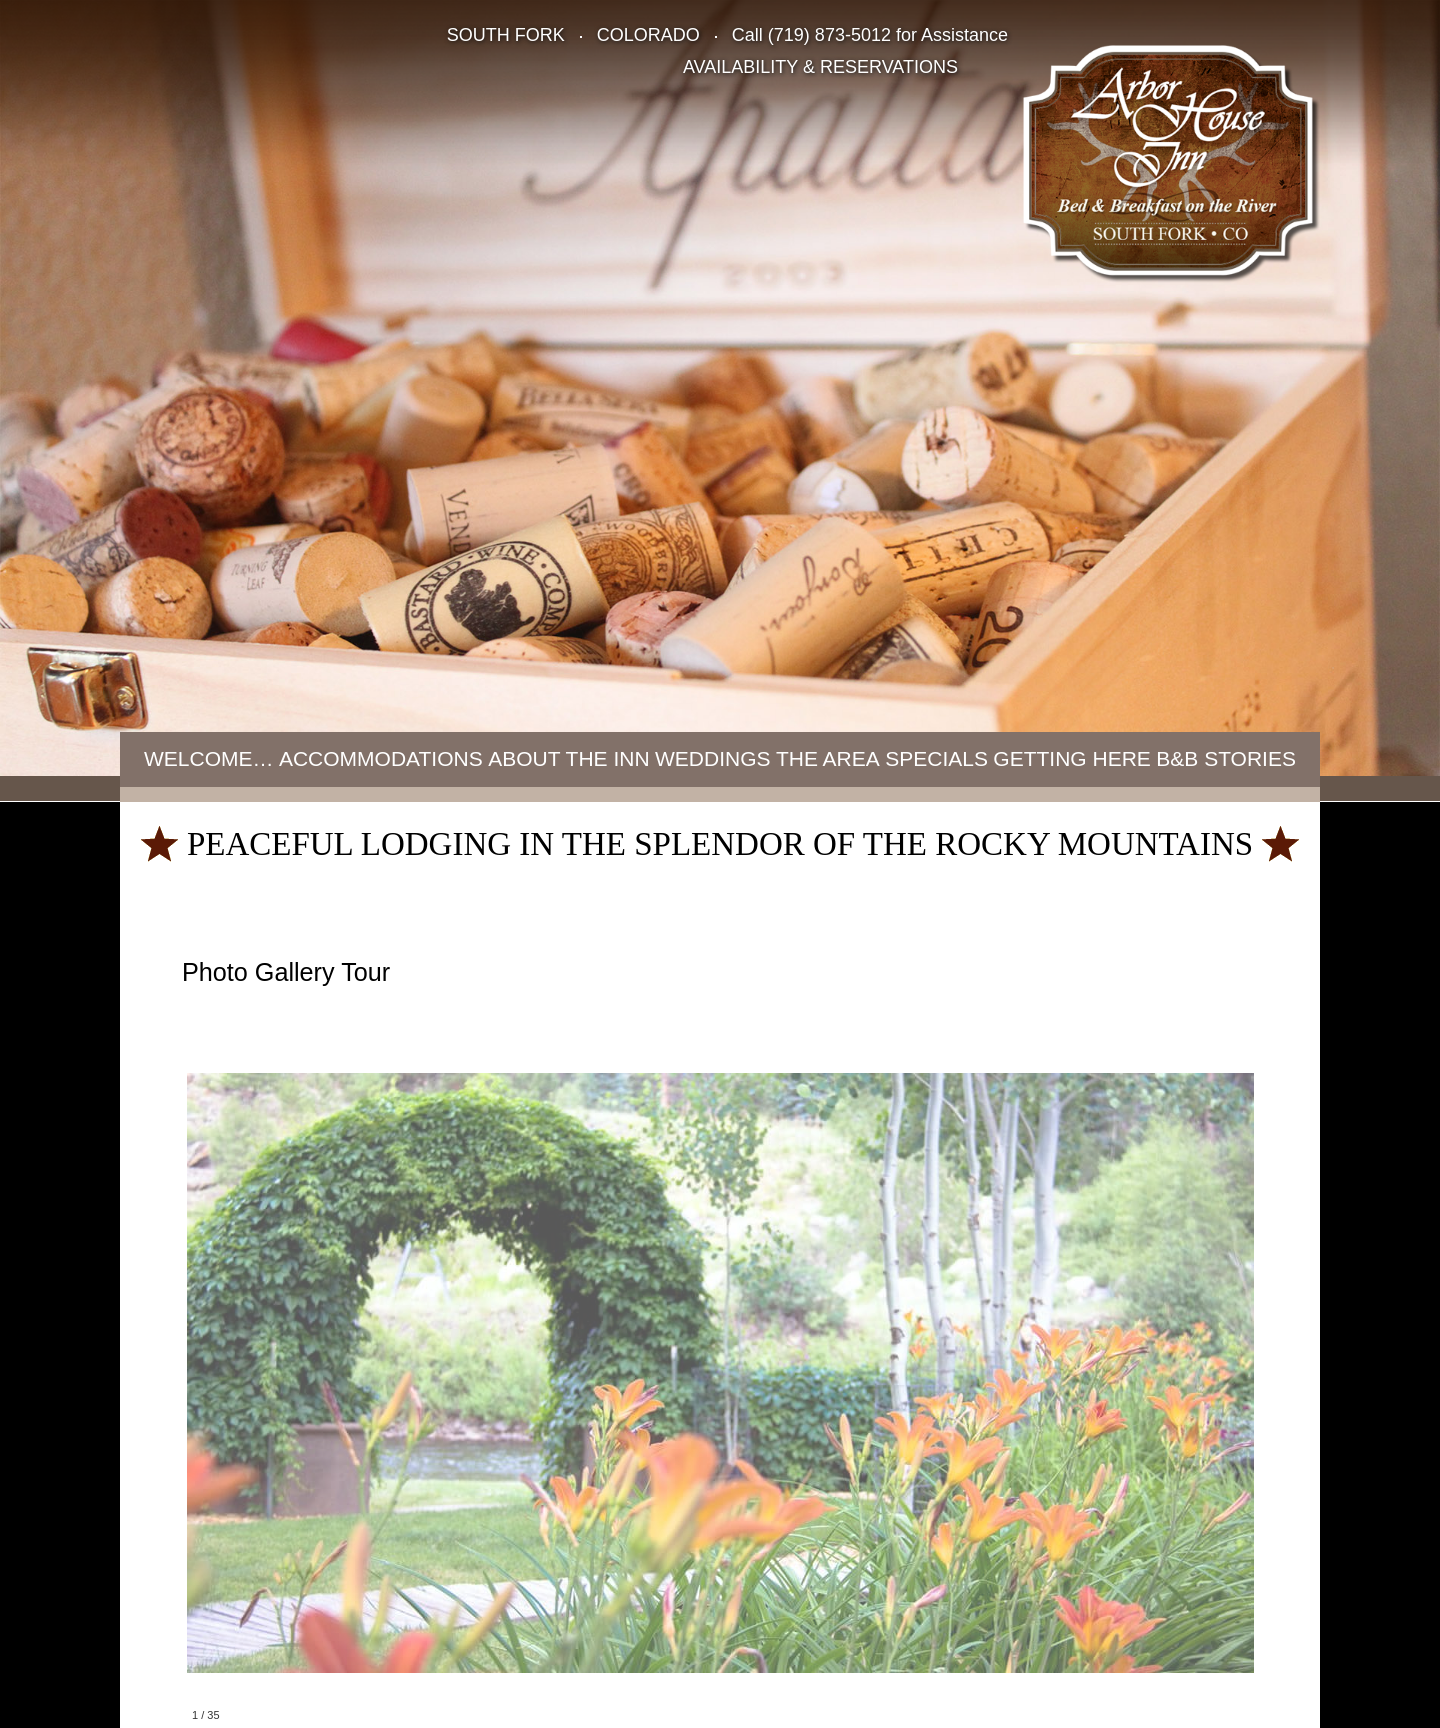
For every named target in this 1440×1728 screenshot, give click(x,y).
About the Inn (568, 758)
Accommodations (381, 758)
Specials (936, 758)
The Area (828, 758)
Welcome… (209, 758)
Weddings (713, 758)
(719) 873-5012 (829, 35)
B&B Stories (1226, 758)
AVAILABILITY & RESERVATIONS (820, 67)
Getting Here (1072, 758)
